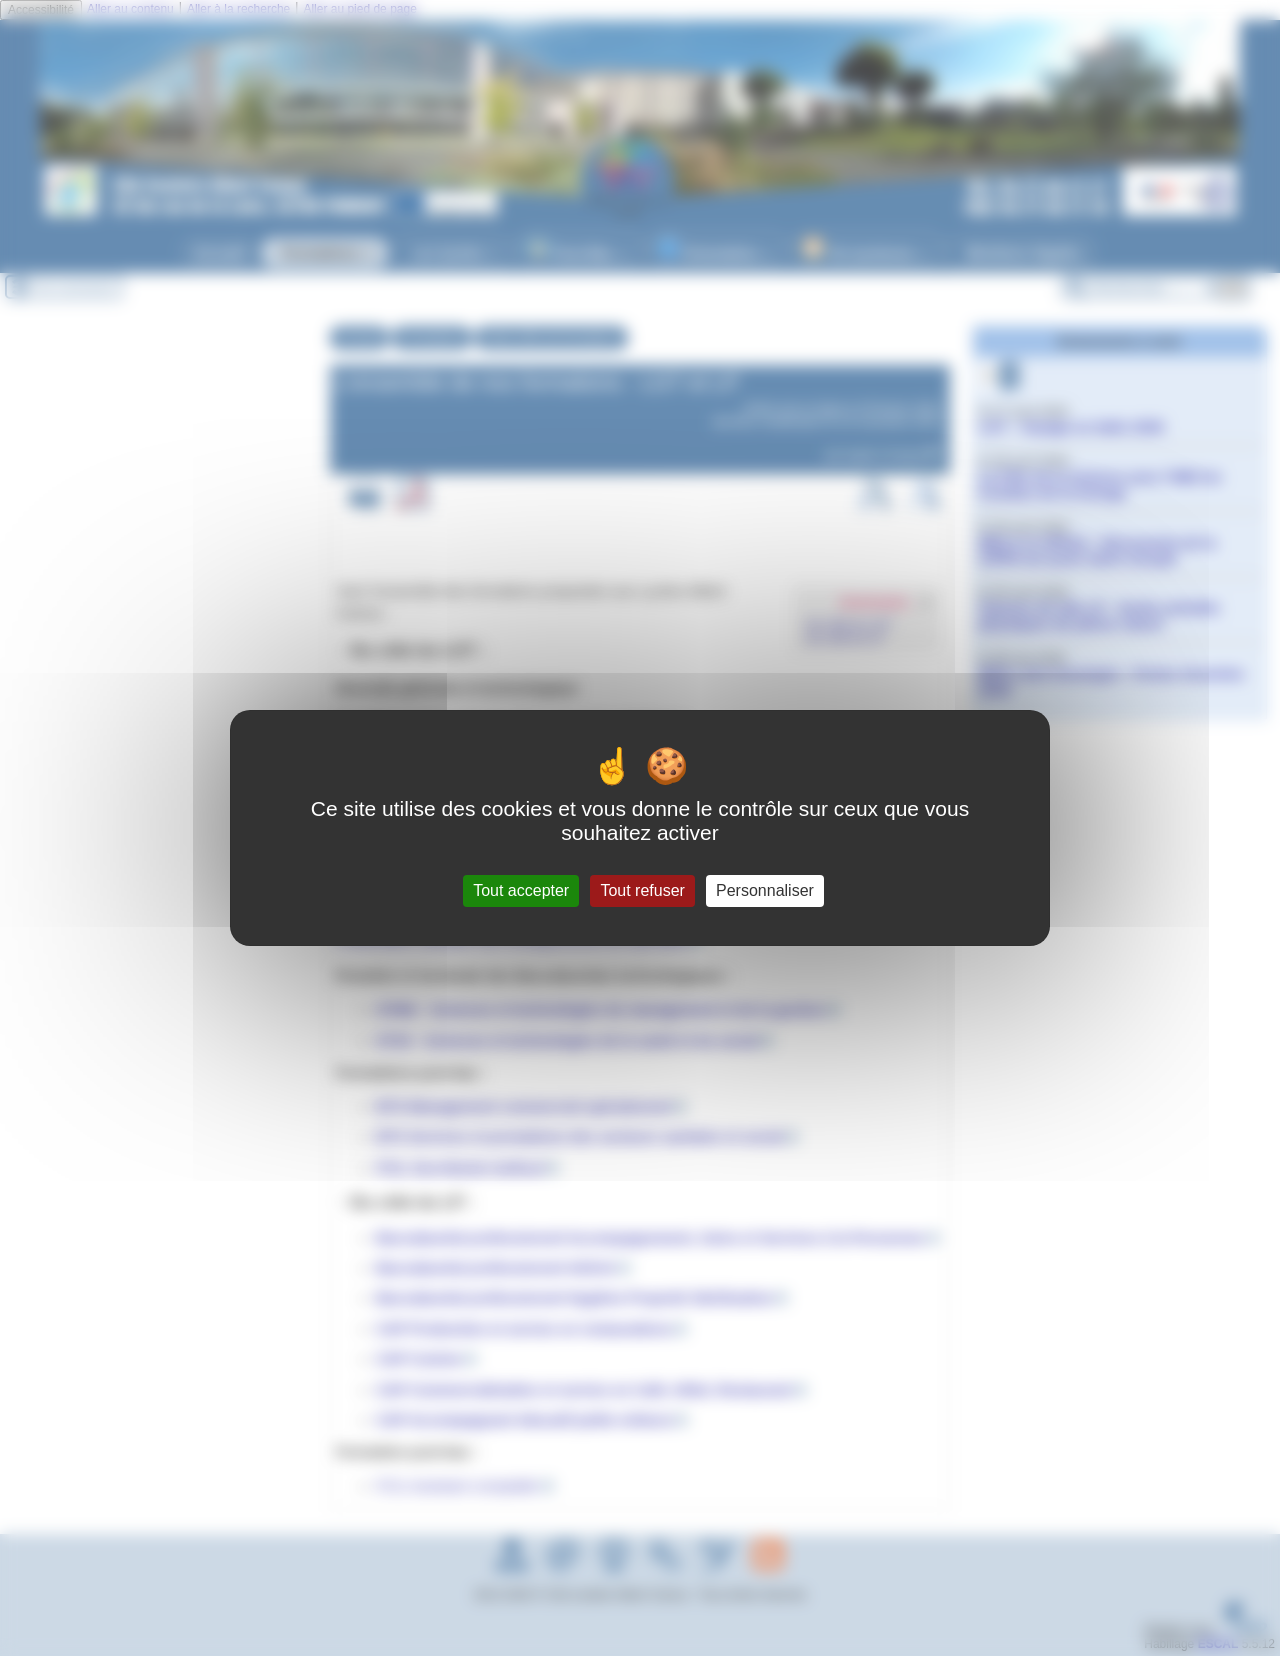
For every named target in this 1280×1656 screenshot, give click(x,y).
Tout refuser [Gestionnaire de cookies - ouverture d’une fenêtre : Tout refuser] (642, 890)
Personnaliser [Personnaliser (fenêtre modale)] (765, 890)
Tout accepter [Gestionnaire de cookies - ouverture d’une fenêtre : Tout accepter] (521, 890)
